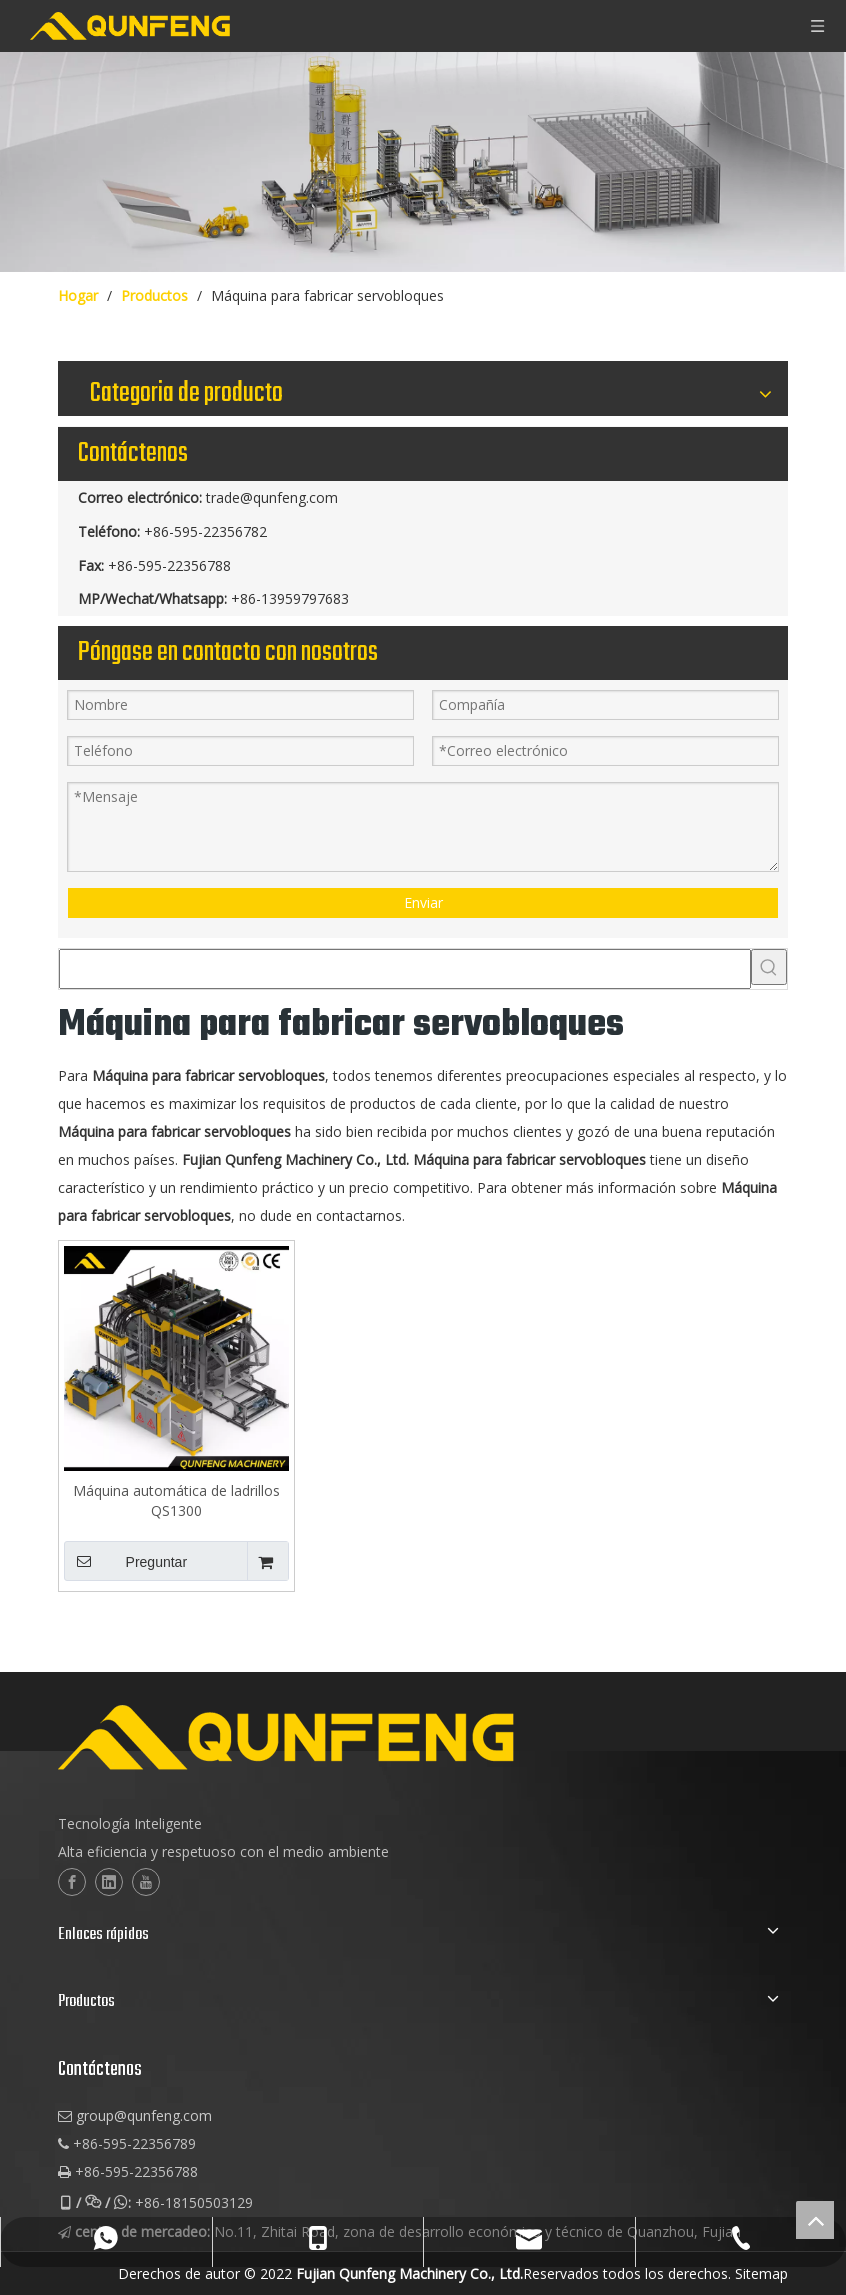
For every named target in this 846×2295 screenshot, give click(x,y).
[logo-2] (384, 1737)
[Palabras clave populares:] (769, 967)
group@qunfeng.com (144, 2115)
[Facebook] (72, 1882)
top (815, 2220)
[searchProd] (405, 969)
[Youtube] (146, 1882)
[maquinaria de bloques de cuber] (423, 162)
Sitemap (761, 2273)
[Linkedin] (109, 1882)
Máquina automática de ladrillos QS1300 (176, 1500)
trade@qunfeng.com (272, 497)
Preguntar (125, 1561)
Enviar (423, 902)
